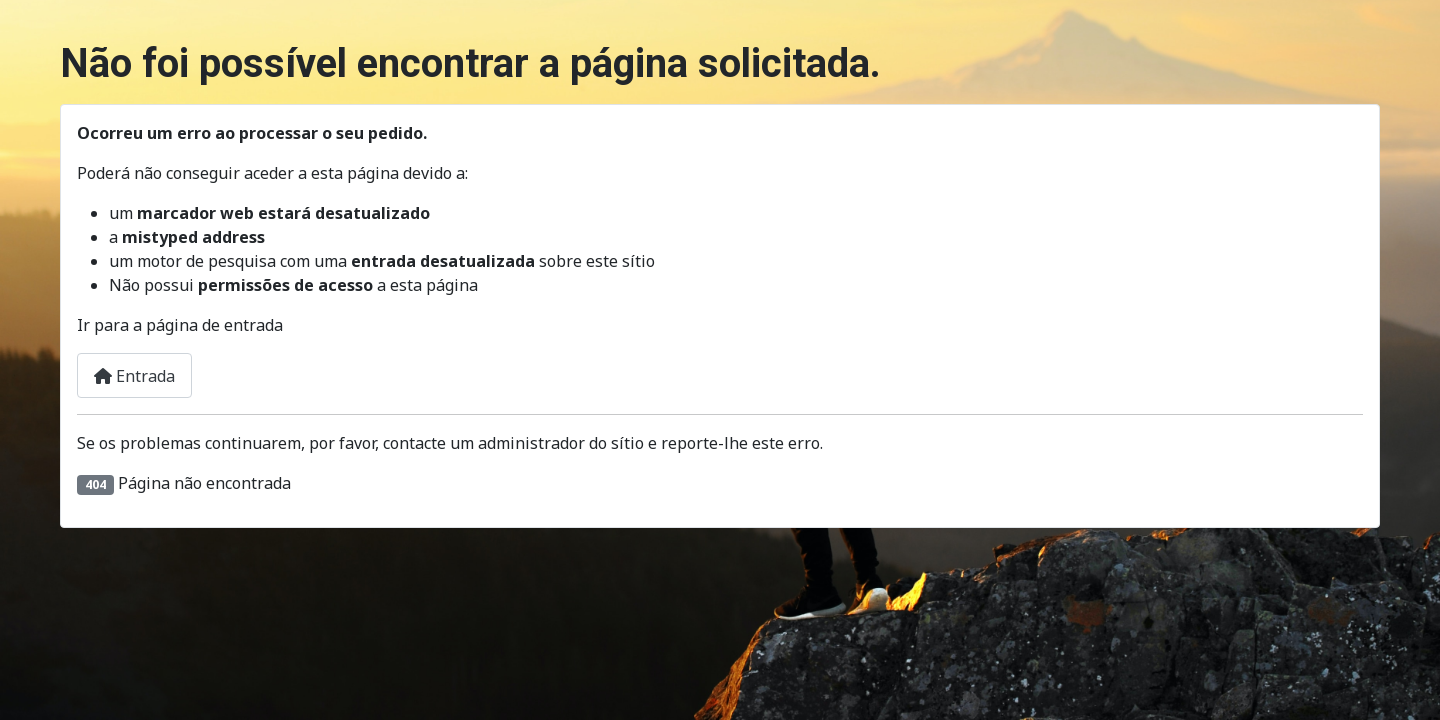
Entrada (134, 376)
